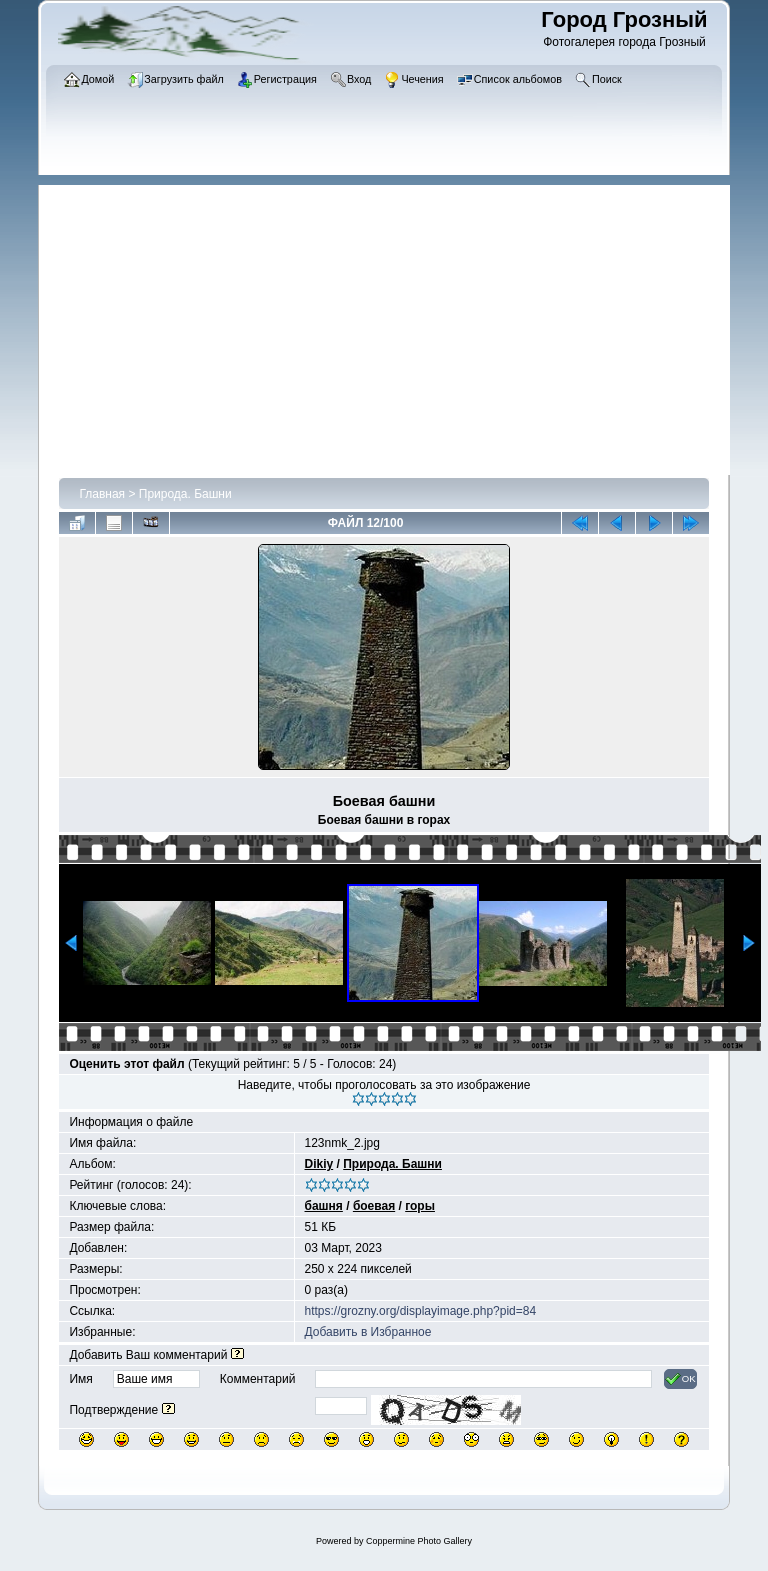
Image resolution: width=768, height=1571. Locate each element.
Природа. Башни (185, 494)
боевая (374, 1206)
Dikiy (319, 1164)
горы (420, 1206)
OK (680, 1379)
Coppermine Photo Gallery (419, 1541)
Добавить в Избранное (368, 1332)
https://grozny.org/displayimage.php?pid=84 (421, 1311)
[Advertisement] (394, 325)
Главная (102, 494)
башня (324, 1206)
